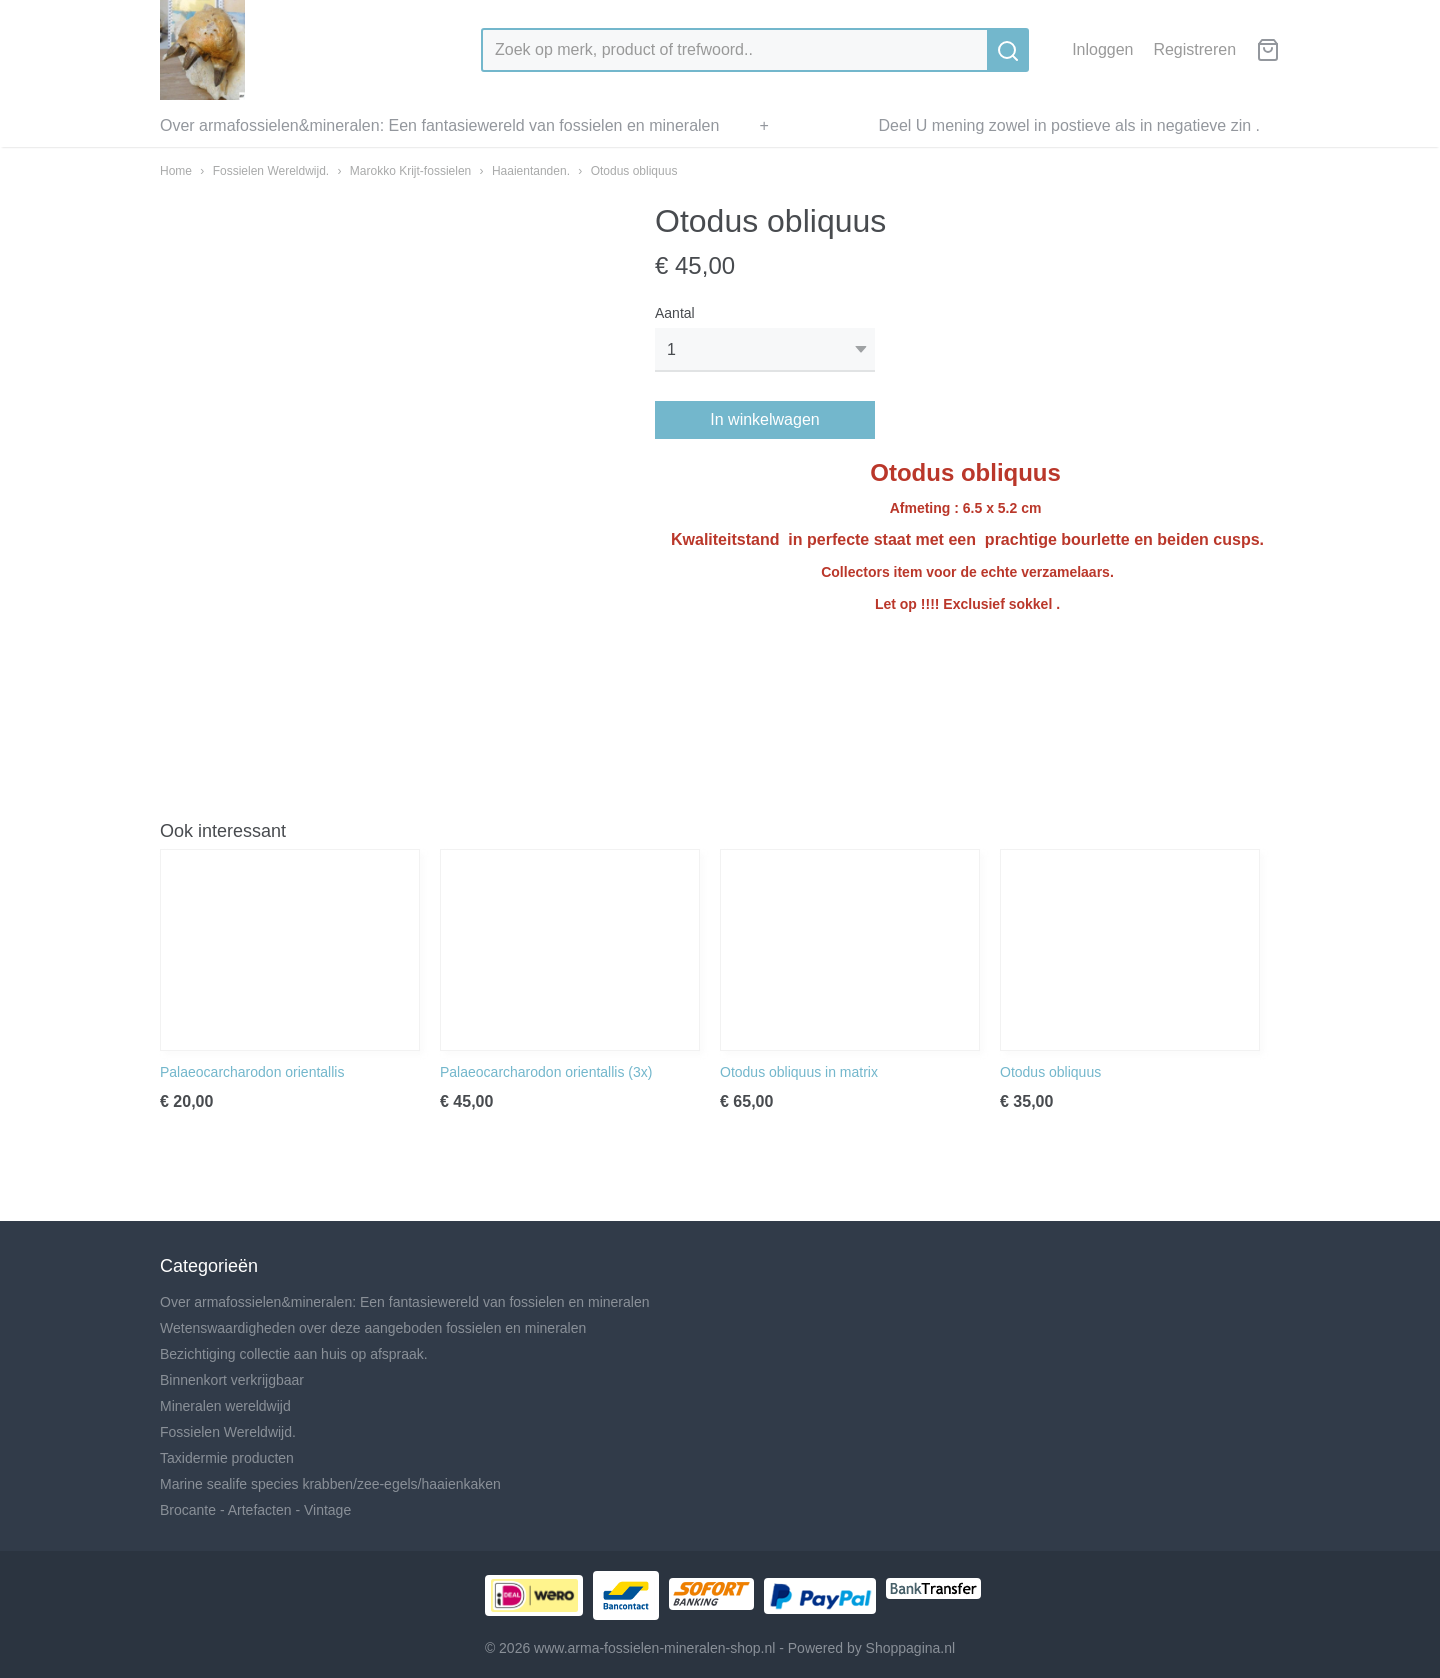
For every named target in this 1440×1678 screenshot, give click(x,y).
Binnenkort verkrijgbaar (232, 1380)
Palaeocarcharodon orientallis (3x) (546, 1072)
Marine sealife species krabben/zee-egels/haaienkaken (330, 1484)
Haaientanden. (531, 171)
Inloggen (1102, 49)
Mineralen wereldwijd (225, 1406)
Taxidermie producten (227, 1458)
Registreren (1194, 49)
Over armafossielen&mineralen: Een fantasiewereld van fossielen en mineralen (439, 125)
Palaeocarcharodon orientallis (252, 1072)
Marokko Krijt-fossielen (410, 171)
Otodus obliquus (634, 171)
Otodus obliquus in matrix (799, 1072)
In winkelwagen (764, 419)
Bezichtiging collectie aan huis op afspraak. (294, 1354)
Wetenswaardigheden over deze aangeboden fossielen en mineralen (373, 1328)
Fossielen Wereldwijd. (271, 171)
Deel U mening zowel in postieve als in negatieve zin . (1069, 125)
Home (176, 171)
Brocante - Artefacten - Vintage (255, 1510)
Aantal (675, 313)
